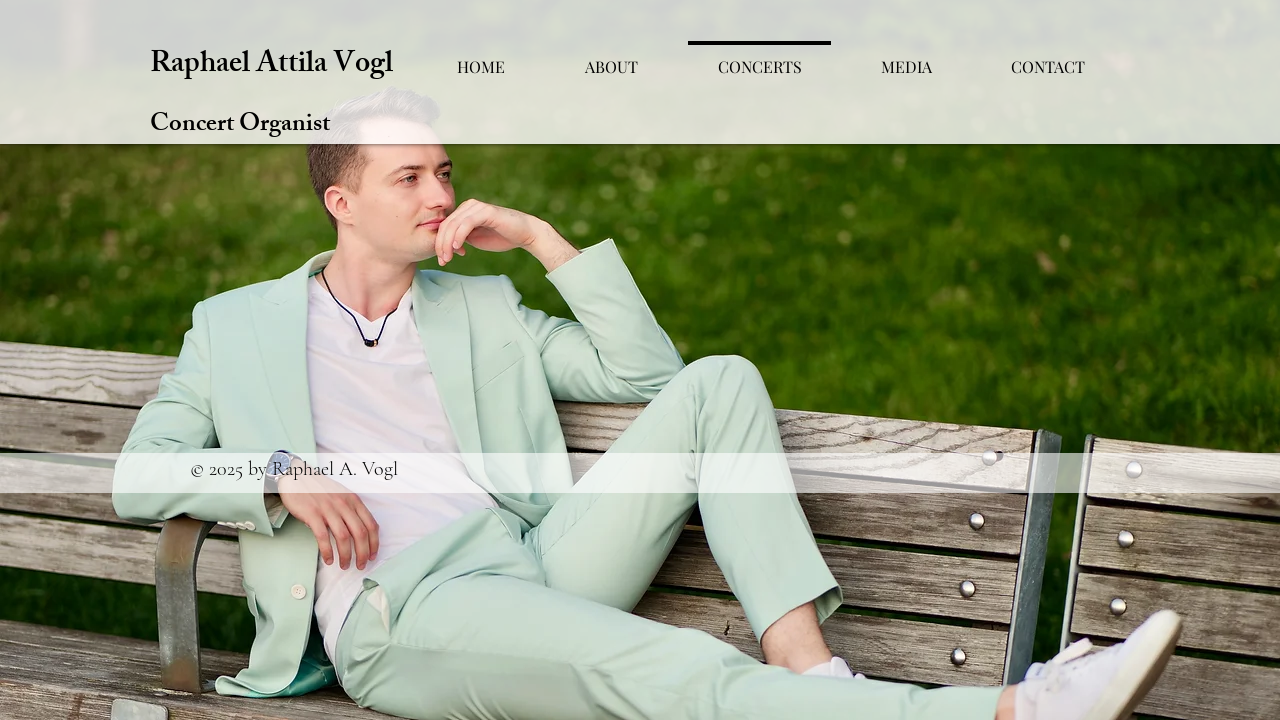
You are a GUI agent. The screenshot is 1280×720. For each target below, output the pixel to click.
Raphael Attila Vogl (271, 66)
